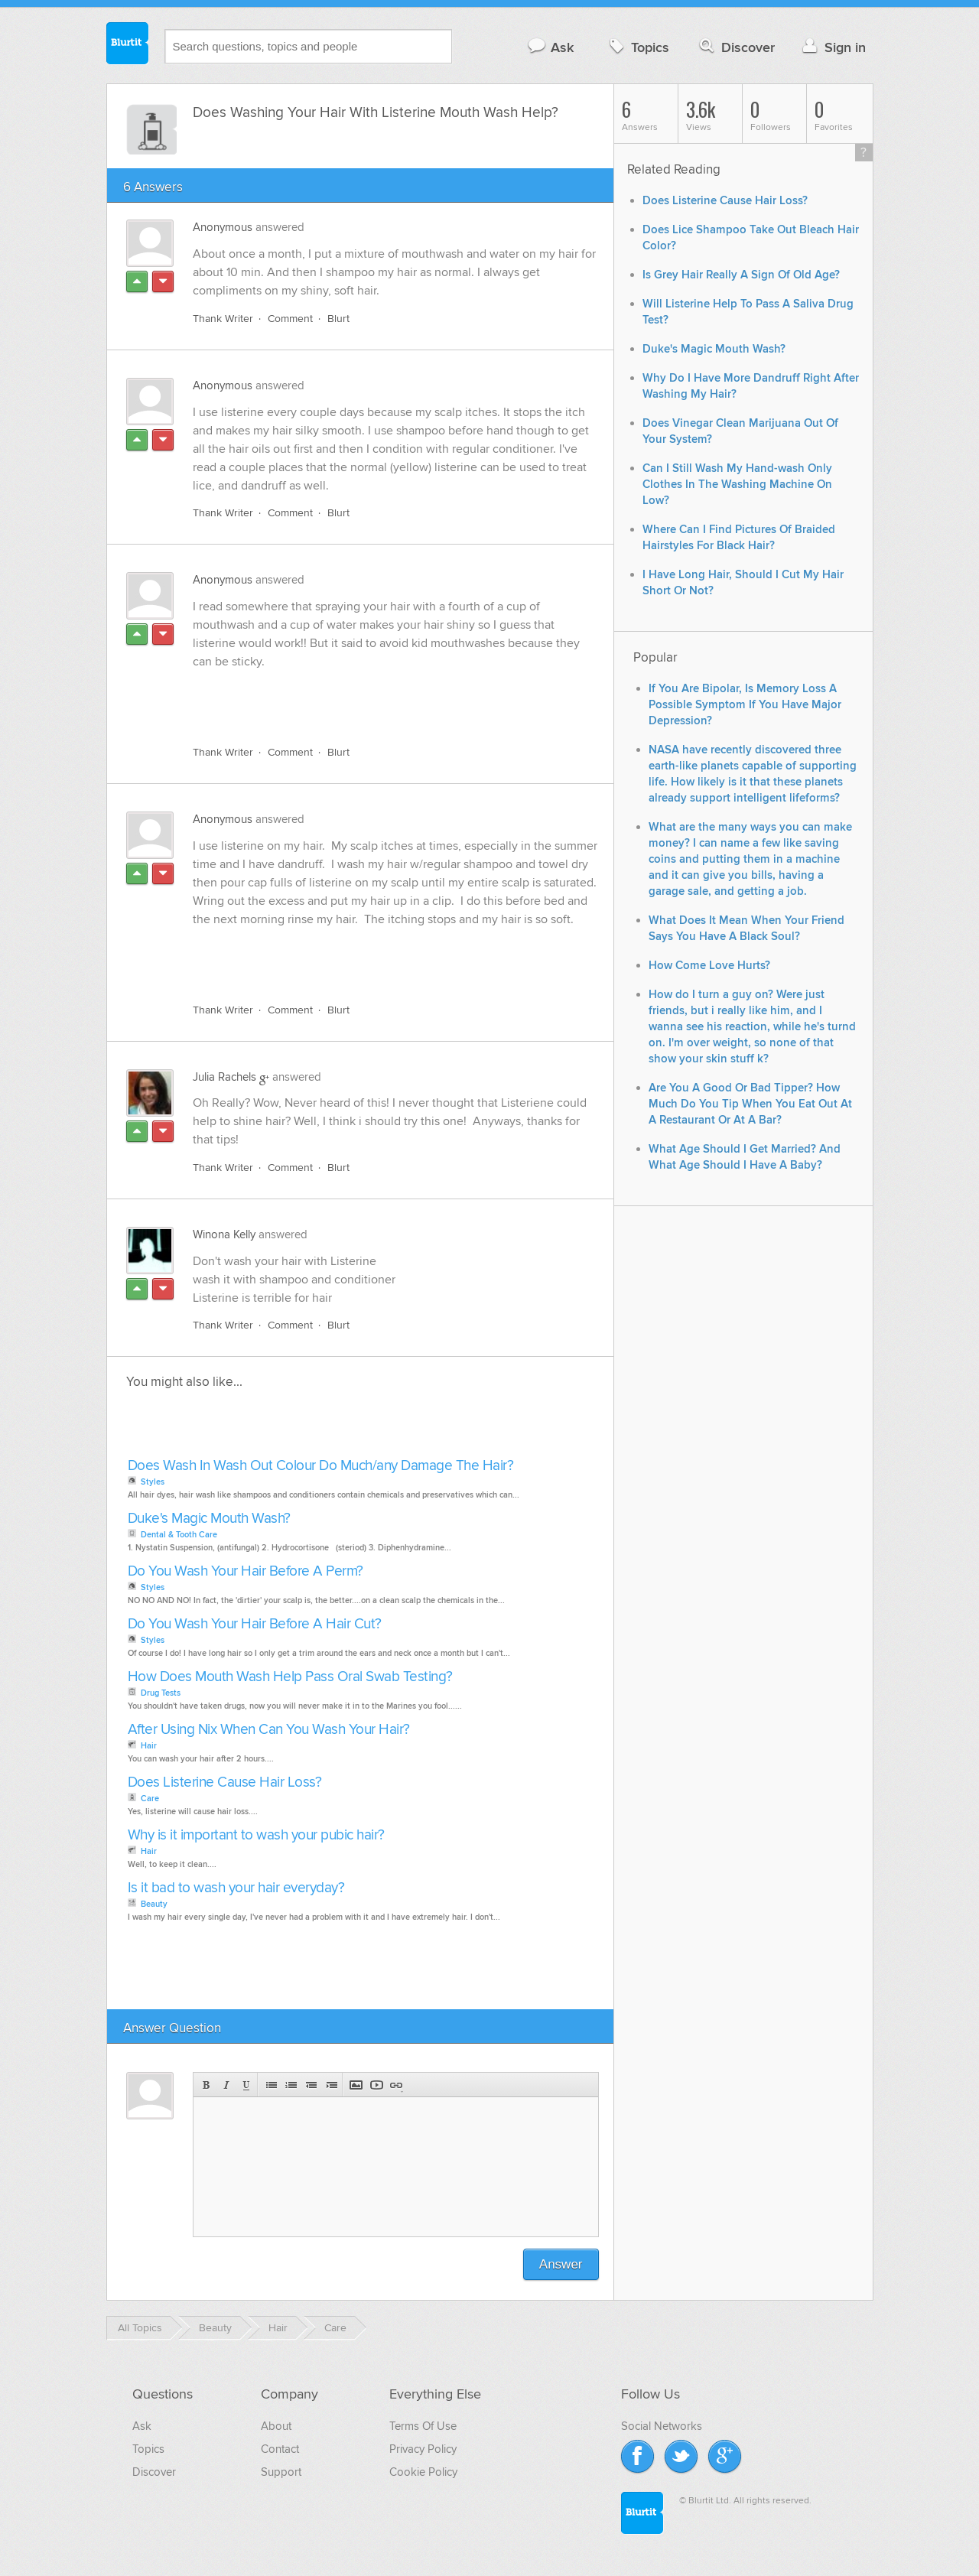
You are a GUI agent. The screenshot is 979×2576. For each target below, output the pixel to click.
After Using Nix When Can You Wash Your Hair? (269, 1729)
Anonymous (222, 227)
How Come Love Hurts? (709, 965)
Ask (550, 47)
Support (281, 2472)
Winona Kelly (224, 1234)
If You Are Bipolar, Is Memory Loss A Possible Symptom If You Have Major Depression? (745, 704)
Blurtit (127, 45)
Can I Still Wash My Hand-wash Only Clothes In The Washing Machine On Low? (737, 484)
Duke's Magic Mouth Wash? (209, 1518)
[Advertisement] (369, 698)
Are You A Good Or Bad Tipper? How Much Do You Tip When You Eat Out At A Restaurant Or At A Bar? (750, 1104)
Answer (561, 2264)
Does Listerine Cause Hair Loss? (225, 1782)
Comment (290, 318)
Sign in (832, 47)
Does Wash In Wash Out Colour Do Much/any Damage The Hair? (321, 1466)
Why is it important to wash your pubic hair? (256, 1835)
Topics (637, 47)
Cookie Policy (423, 2472)
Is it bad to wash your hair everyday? (236, 1888)
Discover (735, 47)
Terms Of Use (423, 2426)
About (276, 2426)
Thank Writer (223, 318)
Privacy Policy (423, 2449)
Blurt (338, 318)
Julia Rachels (224, 1077)
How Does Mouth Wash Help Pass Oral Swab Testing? (290, 1677)
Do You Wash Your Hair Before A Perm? (245, 1571)
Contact (280, 2449)
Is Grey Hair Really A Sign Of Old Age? (741, 275)
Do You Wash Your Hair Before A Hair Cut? (255, 1624)
